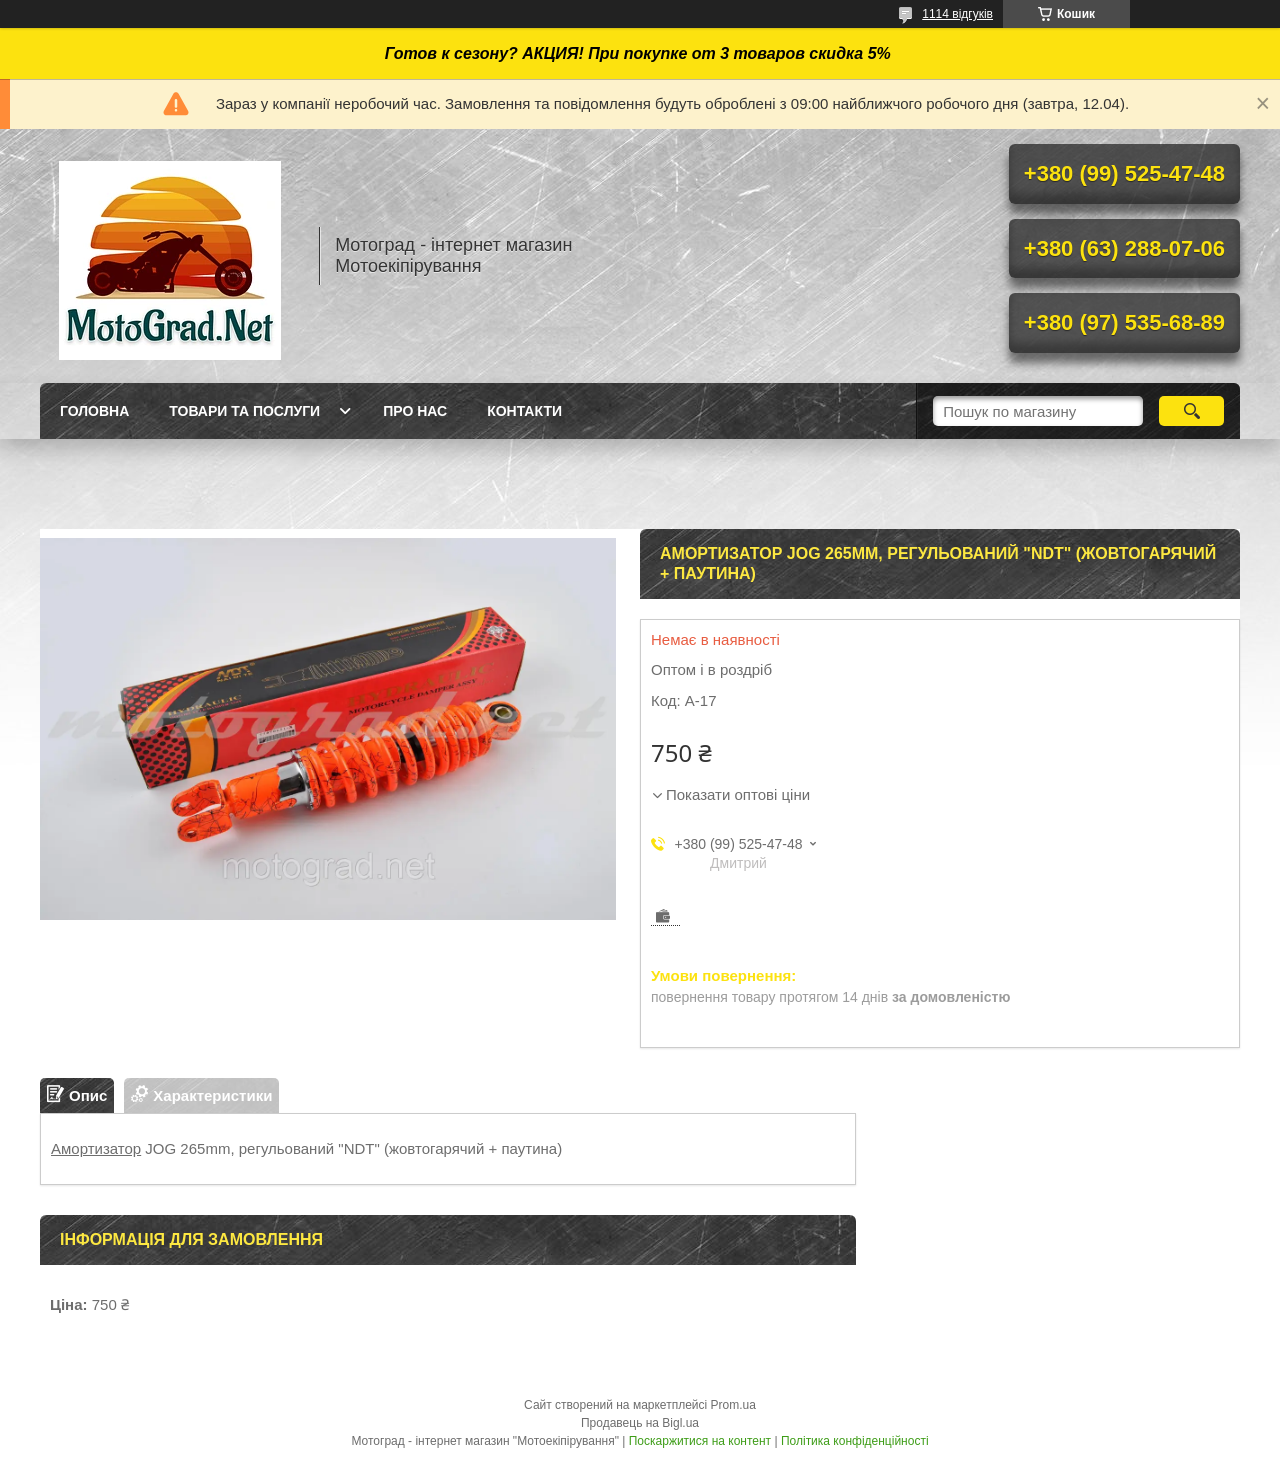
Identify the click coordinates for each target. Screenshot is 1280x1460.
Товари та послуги (244, 411)
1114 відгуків (957, 14)
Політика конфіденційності (855, 1441)
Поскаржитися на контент (700, 1441)
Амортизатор (96, 1148)
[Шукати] (1191, 411)
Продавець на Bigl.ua (640, 1423)
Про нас (415, 411)
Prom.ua (733, 1405)
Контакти (524, 411)
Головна (94, 411)
